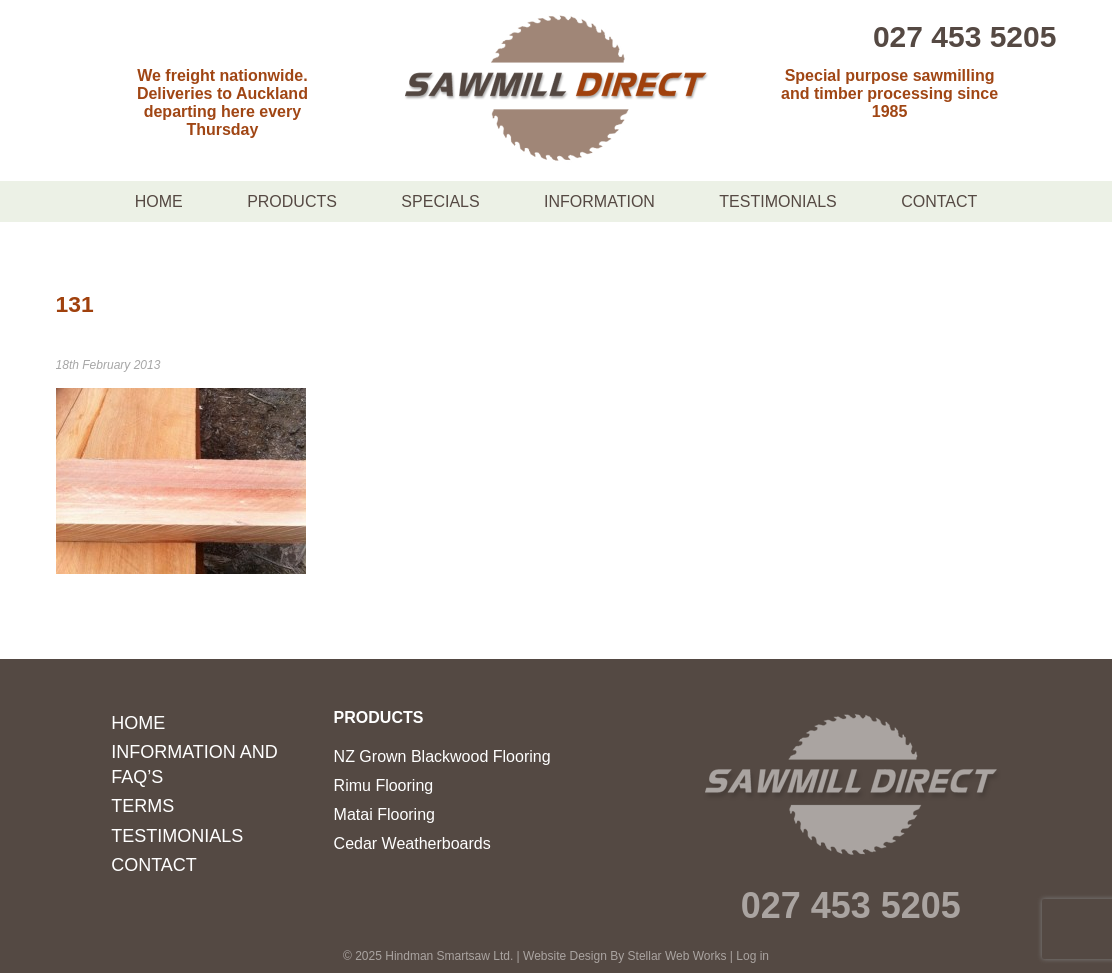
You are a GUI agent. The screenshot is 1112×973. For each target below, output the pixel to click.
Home (159, 201)
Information (599, 201)
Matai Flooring (384, 814)
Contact (939, 201)
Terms (142, 806)
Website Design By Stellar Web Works (624, 956)
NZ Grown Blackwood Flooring (442, 756)
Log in (752, 956)
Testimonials (777, 201)
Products (292, 201)
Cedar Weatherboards (412, 843)
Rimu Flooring (384, 785)
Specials (440, 201)
